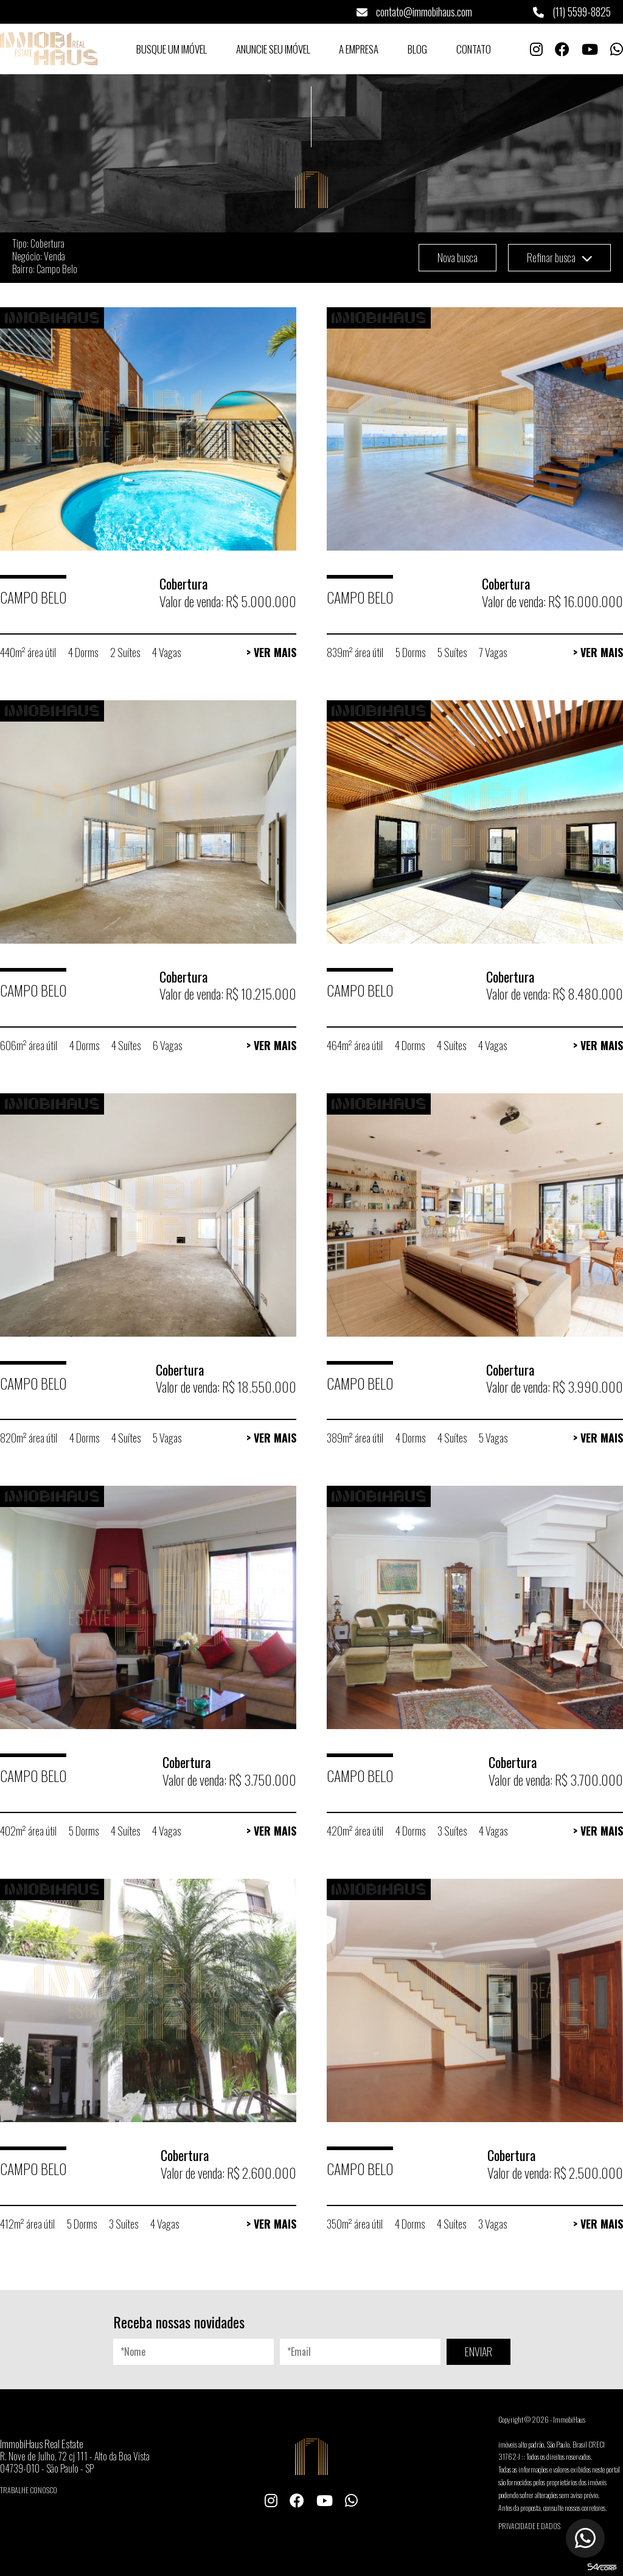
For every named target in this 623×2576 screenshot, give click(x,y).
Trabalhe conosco (28, 2490)
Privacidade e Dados (529, 2526)
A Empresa (358, 49)
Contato (473, 49)
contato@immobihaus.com (414, 11)
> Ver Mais (271, 652)
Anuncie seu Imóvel (273, 49)
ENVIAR (478, 2351)
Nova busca (457, 257)
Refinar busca (559, 257)
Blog (417, 49)
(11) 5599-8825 (572, 11)
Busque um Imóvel (171, 49)
